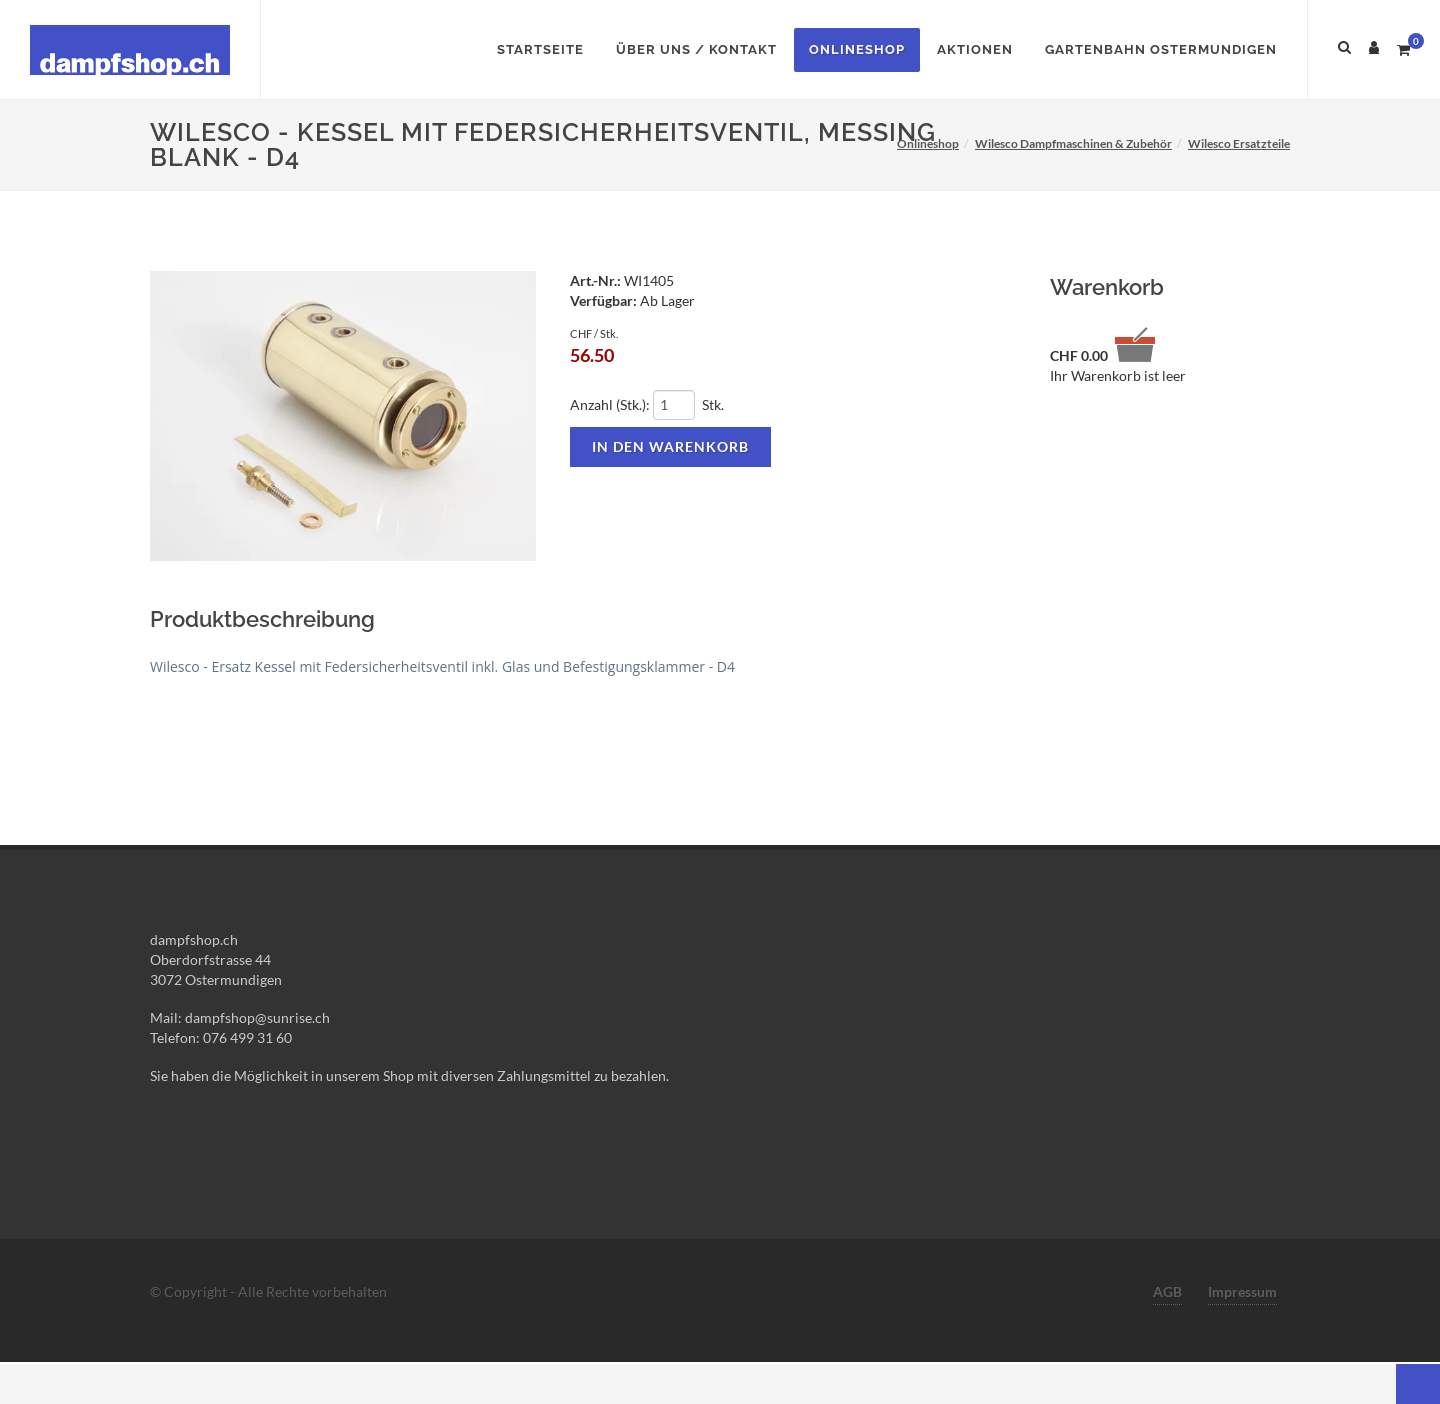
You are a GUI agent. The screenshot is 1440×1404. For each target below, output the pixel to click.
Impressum (1242, 1291)
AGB (1167, 1291)
